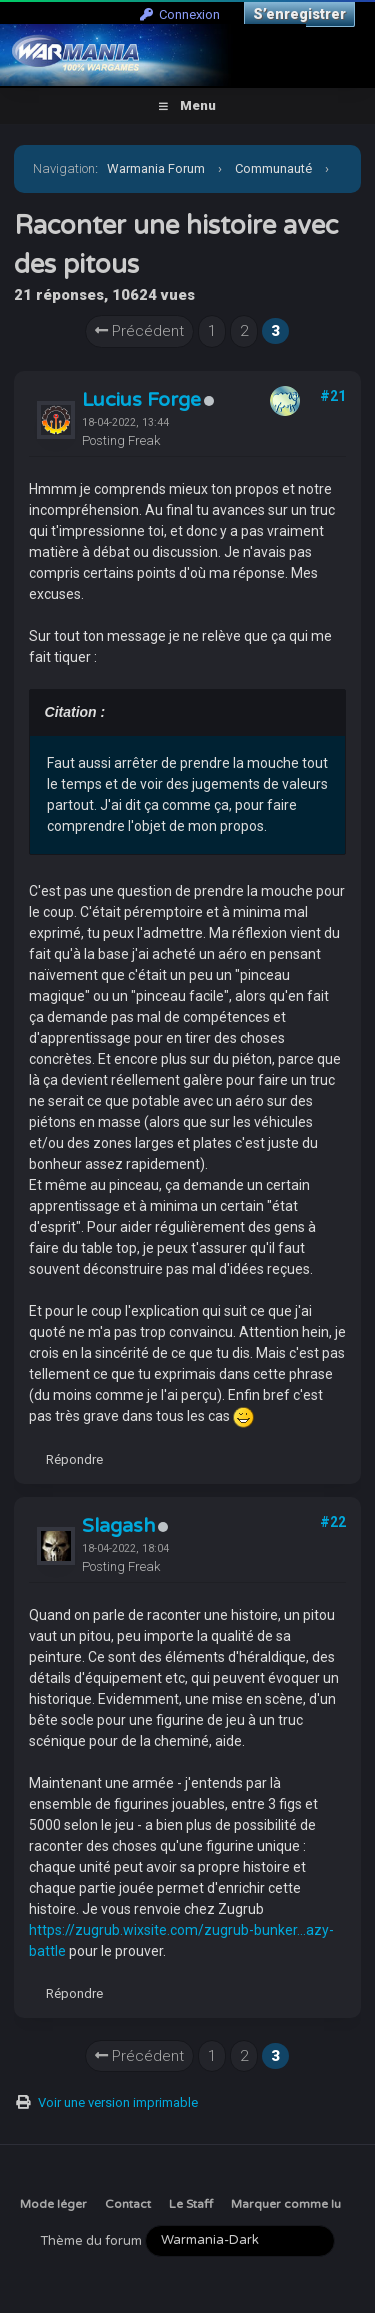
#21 (333, 396)
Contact (128, 2204)
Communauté (273, 168)
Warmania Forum (156, 168)
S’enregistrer (299, 14)
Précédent (139, 331)
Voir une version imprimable (118, 2102)
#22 (333, 1522)
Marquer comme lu (286, 2204)
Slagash (118, 1526)
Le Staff (191, 2204)
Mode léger (53, 2204)
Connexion (180, 14)
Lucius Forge (141, 400)
